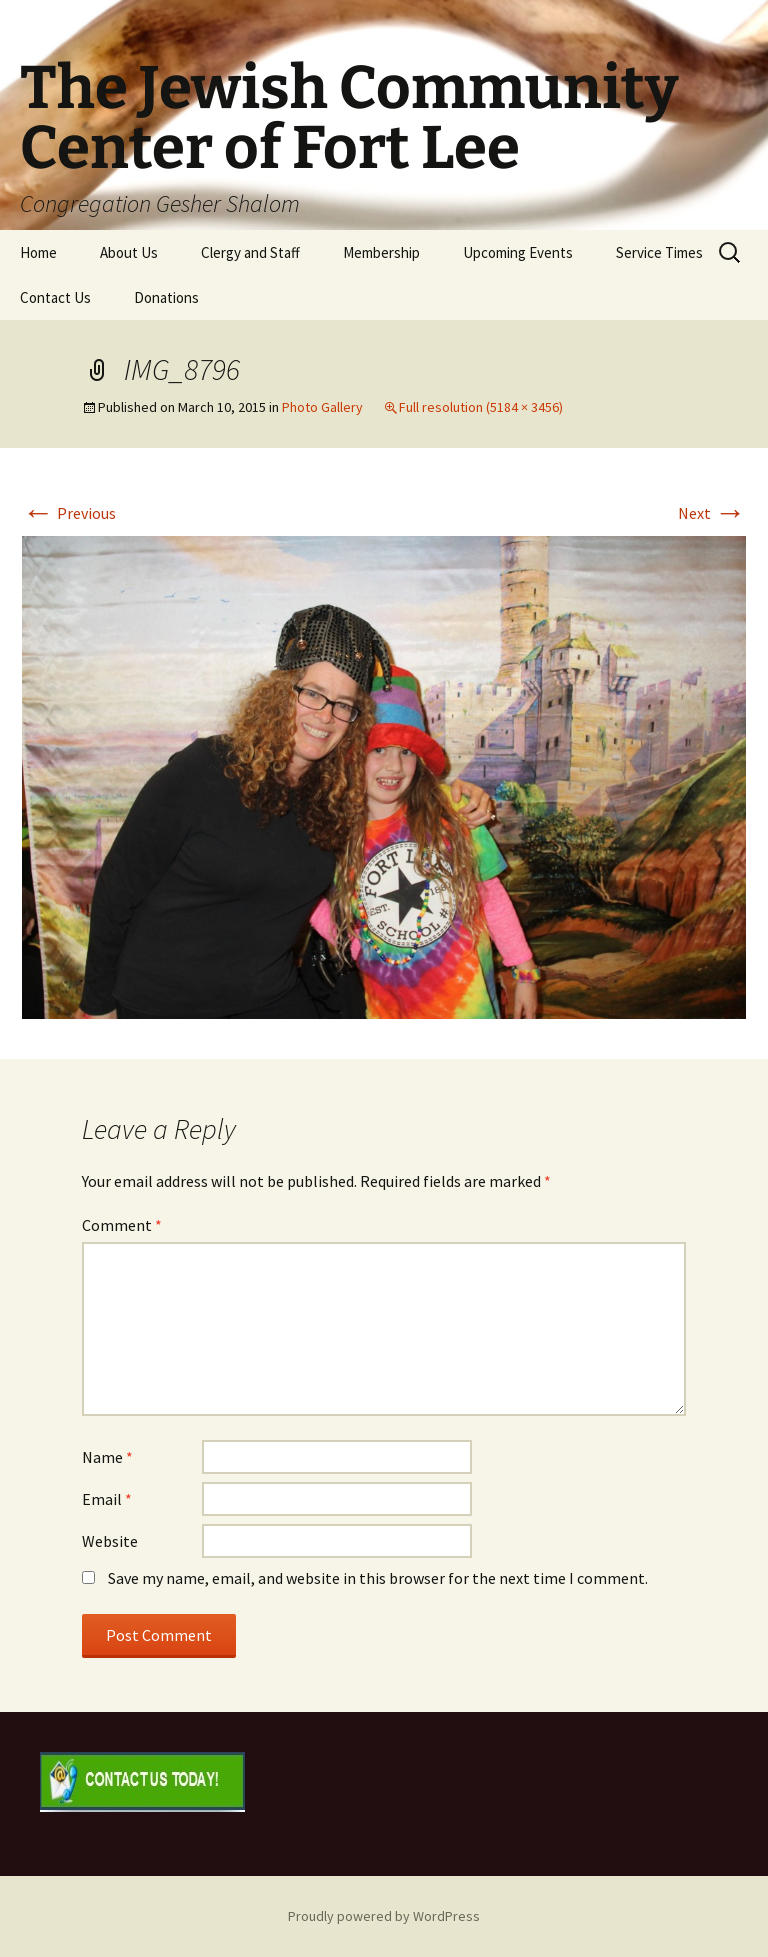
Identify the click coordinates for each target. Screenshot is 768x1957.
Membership (381, 252)
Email (107, 1499)
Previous (69, 513)
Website (110, 1541)
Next (712, 513)
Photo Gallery (322, 407)
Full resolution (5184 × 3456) (481, 407)
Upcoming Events (518, 252)
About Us (129, 252)
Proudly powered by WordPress (384, 1916)
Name (107, 1457)
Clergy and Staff (250, 252)
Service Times (659, 252)
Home (38, 252)
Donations (166, 297)
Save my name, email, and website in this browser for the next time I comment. (378, 1578)
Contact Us (55, 297)
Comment (122, 1225)
